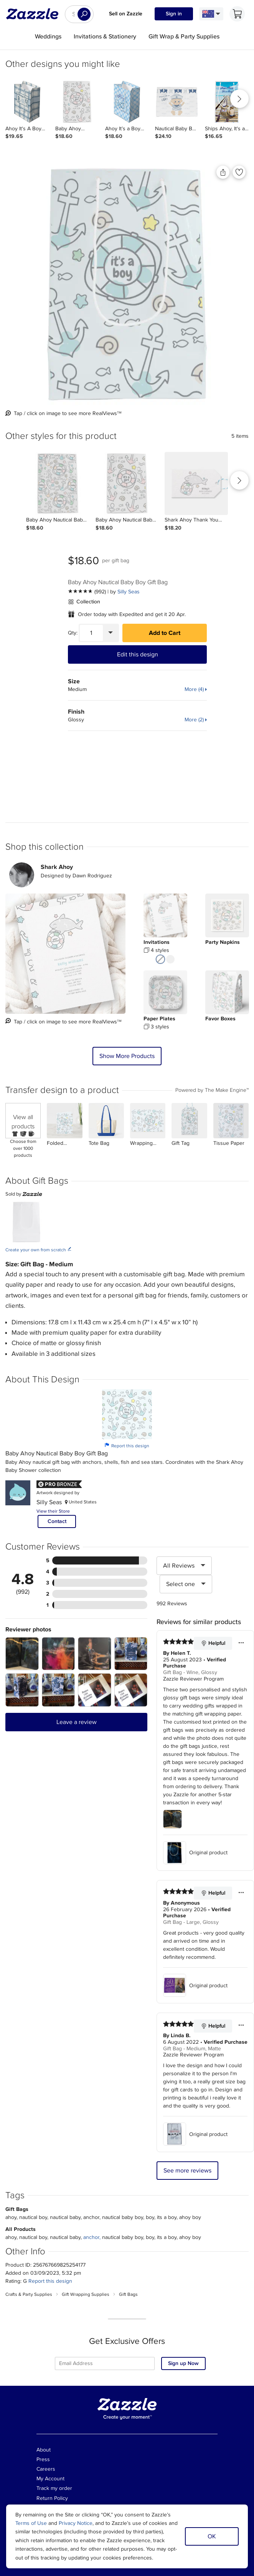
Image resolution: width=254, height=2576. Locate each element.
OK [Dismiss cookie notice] (212, 2536)
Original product (195, 1852)
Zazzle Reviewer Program (193, 1679)
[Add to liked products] (239, 172)
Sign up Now (183, 2363)
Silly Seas (128, 591)
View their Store (53, 1511)
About (43, 2449)
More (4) (194, 689)
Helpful (213, 1643)
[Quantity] (91, 633)
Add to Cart (164, 633)
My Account (50, 2478)
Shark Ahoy (57, 867)
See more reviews (187, 2170)
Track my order (54, 2488)
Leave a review (76, 1722)
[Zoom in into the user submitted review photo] (22, 1654)
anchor (91, 2237)
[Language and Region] (211, 13)
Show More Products (127, 1056)
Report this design (127, 1445)
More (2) (194, 719)
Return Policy (52, 2498)
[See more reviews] (87, 592)
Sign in (174, 13)
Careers (45, 2469)
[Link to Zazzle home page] (35, 14)
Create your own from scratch (38, 1249)
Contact (57, 1521)
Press (43, 2459)
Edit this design (137, 654)
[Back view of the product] (127, 284)
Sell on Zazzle (125, 13)
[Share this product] (222, 172)
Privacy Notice (75, 2523)
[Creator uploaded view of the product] (65, 954)
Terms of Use (31, 2523)
